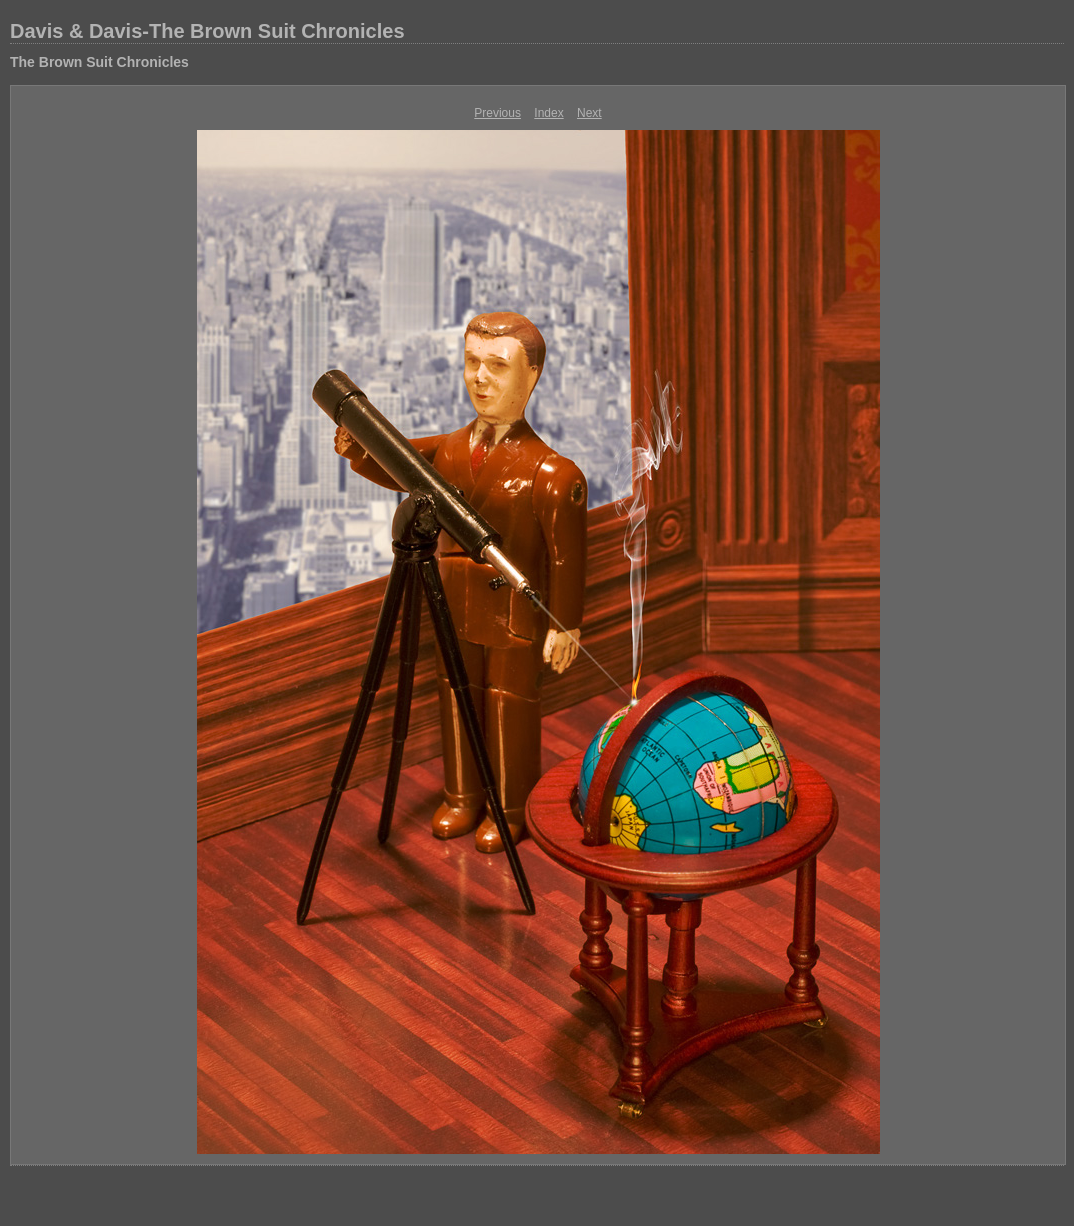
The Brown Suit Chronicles (99, 62)
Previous (497, 113)
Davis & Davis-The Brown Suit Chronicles (207, 31)
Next (589, 113)
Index (548, 113)
